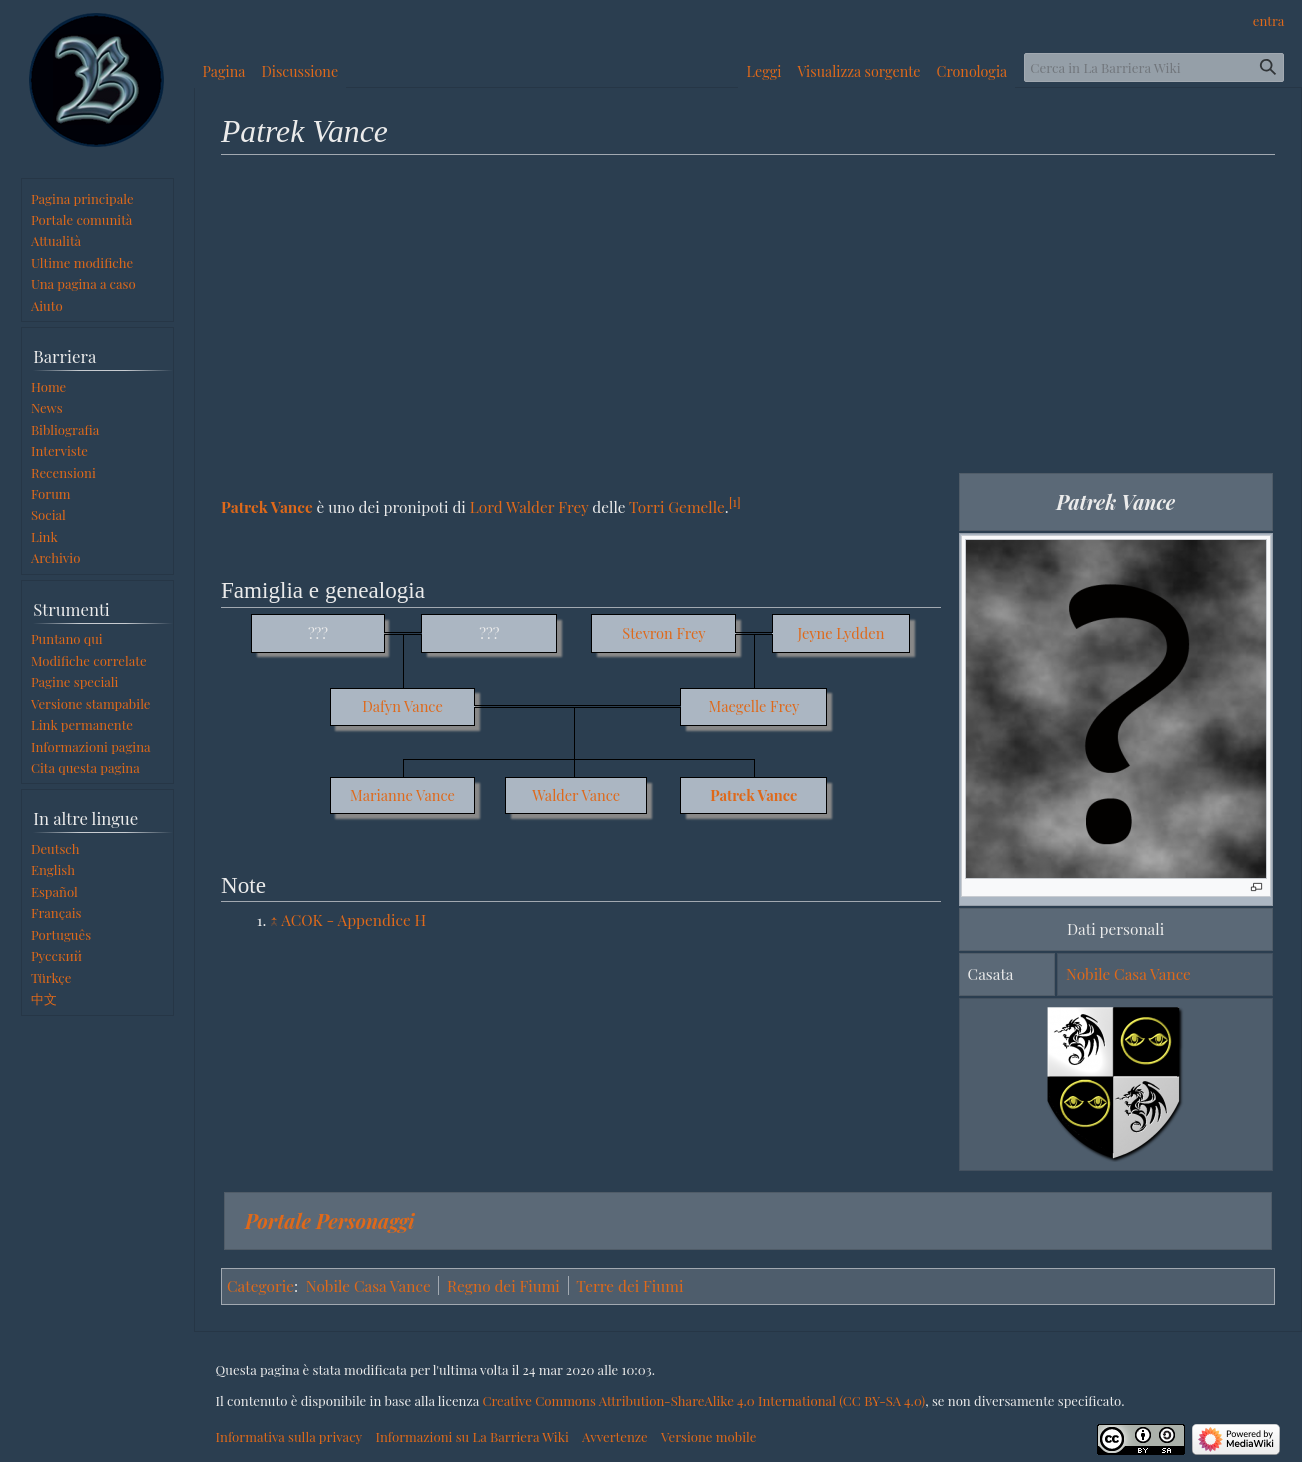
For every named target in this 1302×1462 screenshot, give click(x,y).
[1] (735, 501)
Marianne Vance (402, 795)
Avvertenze (615, 1436)
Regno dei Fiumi (503, 1285)
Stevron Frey (663, 633)
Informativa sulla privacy (289, 1436)
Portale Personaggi (330, 1220)
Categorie (260, 1285)
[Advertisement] (748, 313)
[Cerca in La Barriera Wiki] (1154, 67)
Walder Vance (576, 795)
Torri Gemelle (677, 506)
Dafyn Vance (402, 706)
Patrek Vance (267, 506)
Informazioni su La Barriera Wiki (471, 1436)
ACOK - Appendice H (353, 919)
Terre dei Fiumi (629, 1285)
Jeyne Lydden (840, 633)
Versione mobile (708, 1436)
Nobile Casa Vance (1128, 973)
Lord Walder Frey (529, 506)
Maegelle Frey (754, 706)
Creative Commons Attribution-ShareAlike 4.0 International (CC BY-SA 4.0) (703, 1400)
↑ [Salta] (274, 919)
